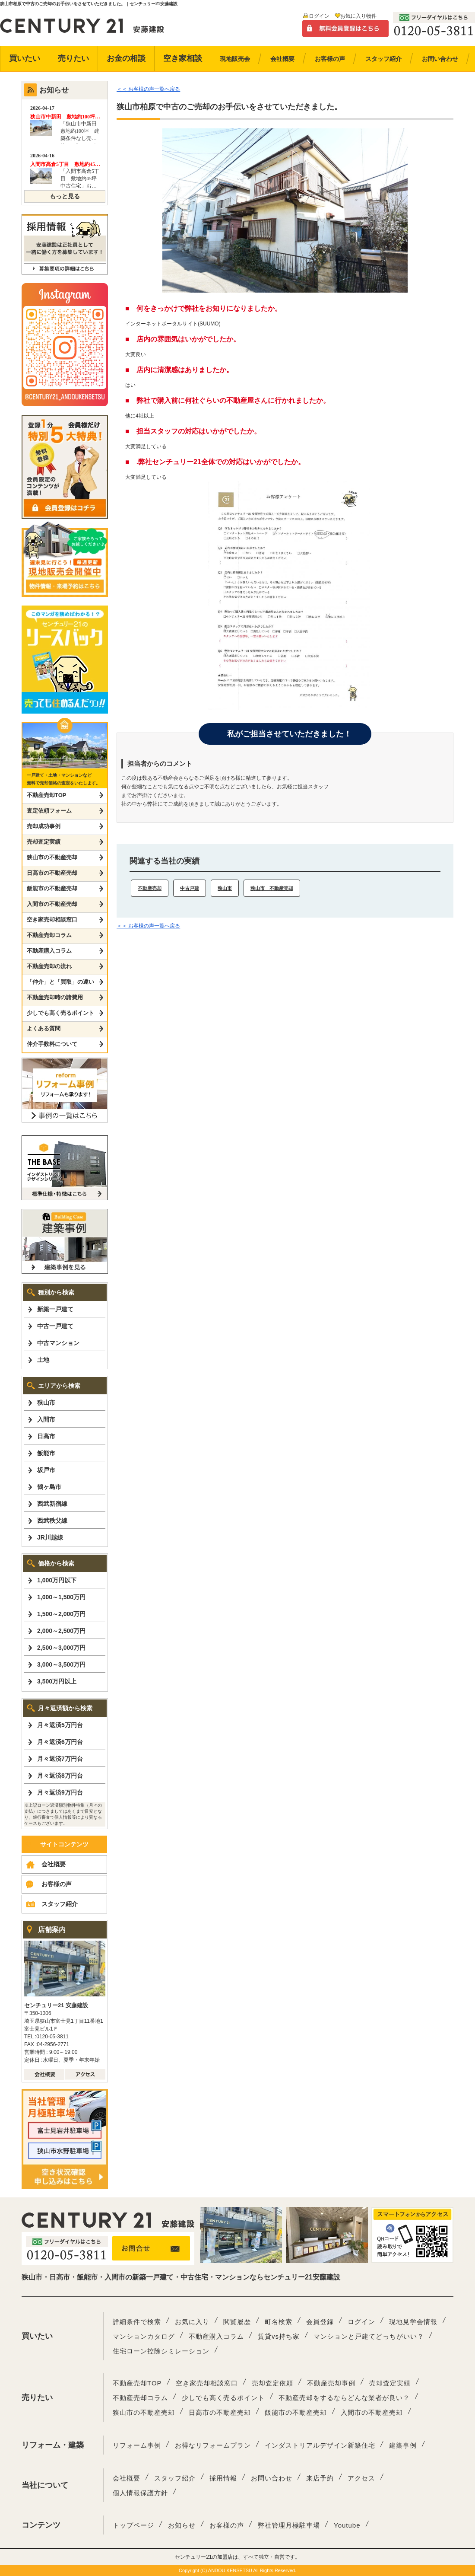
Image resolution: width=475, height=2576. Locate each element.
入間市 (46, 1419)
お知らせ (182, 2525)
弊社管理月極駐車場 (289, 2525)
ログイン (319, 16)
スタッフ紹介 (59, 1903)
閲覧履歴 (237, 2321)
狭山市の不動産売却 (52, 857)
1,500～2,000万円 (61, 1613)
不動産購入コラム (49, 950)
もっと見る (65, 196)
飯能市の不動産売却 (52, 888)
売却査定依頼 (272, 2383)
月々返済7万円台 (60, 1758)
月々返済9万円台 (60, 1792)
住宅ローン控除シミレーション (161, 2351)
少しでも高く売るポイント (60, 1013)
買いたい (24, 58)
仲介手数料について (52, 1044)
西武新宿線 (52, 1503)
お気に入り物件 (358, 16)
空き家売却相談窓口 (52, 919)
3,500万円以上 (56, 1681)
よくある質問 (43, 1028)
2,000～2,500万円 (61, 1630)
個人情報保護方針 (140, 2492)
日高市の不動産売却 (52, 873)
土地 (43, 1359)
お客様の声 (56, 1884)
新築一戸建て (55, 1309)
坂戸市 (46, 1470)
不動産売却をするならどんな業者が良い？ (344, 2397)
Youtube (347, 2525)
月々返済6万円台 (60, 1741)
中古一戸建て (55, 1326)
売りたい (73, 58)
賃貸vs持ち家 (279, 2336)
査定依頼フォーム (49, 810)
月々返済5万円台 (60, 1725)
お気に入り (192, 2321)
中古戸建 (189, 888)
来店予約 (320, 2478)
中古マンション (58, 1342)
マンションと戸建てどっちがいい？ (369, 2336)
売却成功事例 (43, 826)
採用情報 (223, 2478)
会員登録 (320, 2321)
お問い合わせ (271, 2478)
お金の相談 (126, 58)
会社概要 (53, 1864)
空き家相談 (182, 58)
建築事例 (403, 2445)
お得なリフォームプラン (213, 2445)
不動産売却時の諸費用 (55, 997)
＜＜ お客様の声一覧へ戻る (148, 89)
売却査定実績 (43, 841)
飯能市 (46, 1453)
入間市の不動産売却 (52, 904)
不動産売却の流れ (49, 966)
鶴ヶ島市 (49, 1486)
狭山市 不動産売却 (271, 888)
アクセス (361, 2478)
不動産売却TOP (46, 795)
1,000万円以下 (56, 1580)
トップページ (133, 2525)
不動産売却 (150, 888)
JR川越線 (50, 1537)
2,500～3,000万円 (61, 1647)
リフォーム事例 (137, 2445)
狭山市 (225, 888)
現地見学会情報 (413, 2321)
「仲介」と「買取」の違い (60, 982)
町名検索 (278, 2321)
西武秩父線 (52, 1520)
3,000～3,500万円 (61, 1664)
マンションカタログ (144, 2336)
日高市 (46, 1436)
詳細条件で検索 (137, 2321)
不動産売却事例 (331, 2383)
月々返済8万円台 (60, 1775)
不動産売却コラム (49, 935)
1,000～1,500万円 (61, 1597)
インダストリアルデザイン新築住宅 (320, 2445)
